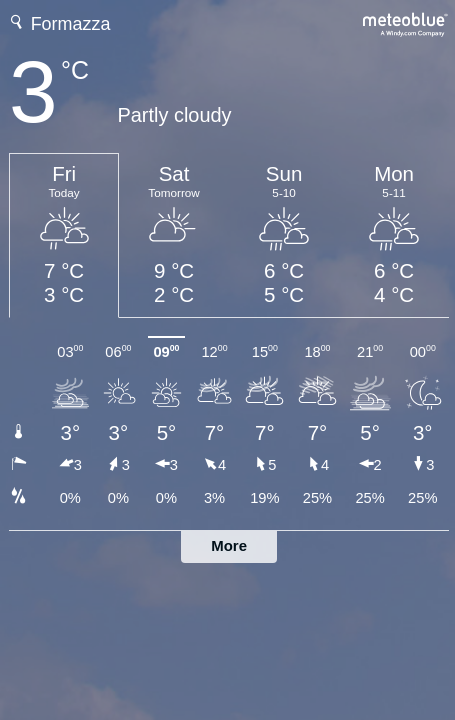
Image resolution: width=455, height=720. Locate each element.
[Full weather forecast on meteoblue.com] (406, 22)
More (229, 545)
